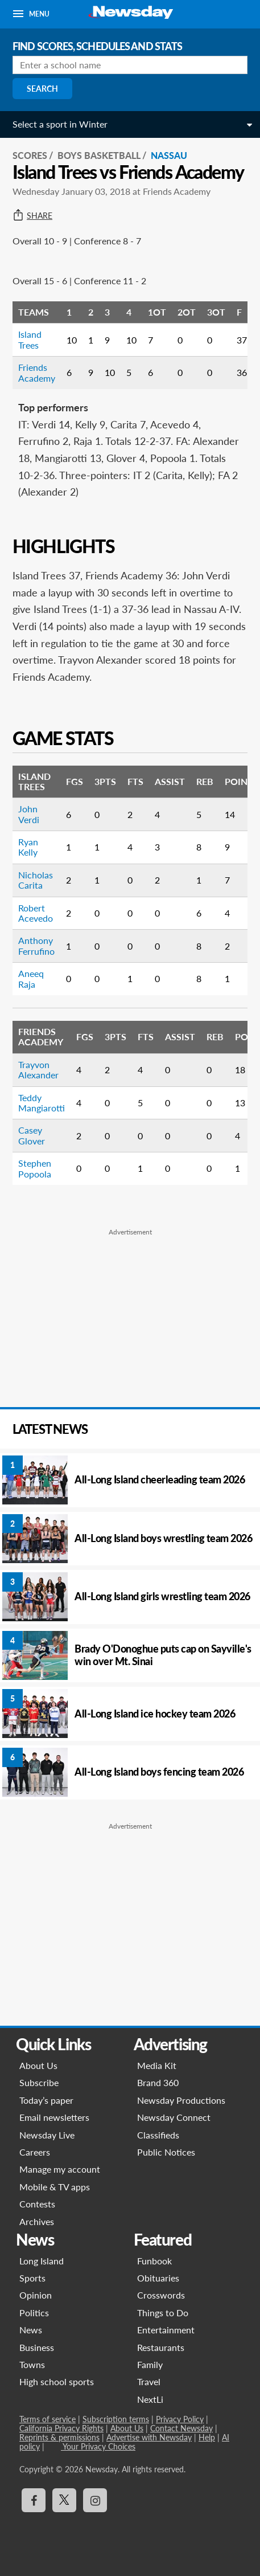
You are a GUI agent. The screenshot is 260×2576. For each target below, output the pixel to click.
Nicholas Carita (35, 879)
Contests (37, 2203)
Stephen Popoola (34, 1168)
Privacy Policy (180, 2419)
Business (36, 2347)
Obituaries (158, 2277)
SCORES (30, 155)
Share (32, 215)
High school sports (56, 2381)
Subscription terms (115, 2419)
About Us (38, 2065)
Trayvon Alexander (38, 1069)
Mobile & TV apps (54, 2186)
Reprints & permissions (59, 2437)
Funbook (154, 2260)
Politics (34, 2312)
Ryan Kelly (28, 846)
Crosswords (161, 2294)
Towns (32, 2364)
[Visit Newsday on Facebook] (34, 2500)
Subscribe (39, 2082)
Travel (148, 2381)
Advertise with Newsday (149, 2437)
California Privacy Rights (61, 2428)
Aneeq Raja (31, 978)
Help (207, 2437)
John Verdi (28, 813)
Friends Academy (36, 372)
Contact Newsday (181, 2428)
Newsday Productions (181, 2100)
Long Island (41, 2260)
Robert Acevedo (35, 912)
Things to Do (162, 2312)
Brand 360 (158, 2082)
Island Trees (30, 339)
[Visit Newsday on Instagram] (95, 2500)
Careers (34, 2151)
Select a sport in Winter (60, 123)
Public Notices (166, 2151)
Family (150, 2364)
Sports (32, 2277)
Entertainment (166, 2329)
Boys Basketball (99, 155)
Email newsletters (54, 2117)
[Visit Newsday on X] (64, 2500)
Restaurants (160, 2347)
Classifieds (158, 2134)
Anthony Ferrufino (36, 945)
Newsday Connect (174, 2117)
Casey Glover (31, 1135)
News (30, 2329)
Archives (36, 2221)
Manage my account (59, 2169)
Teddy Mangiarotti (41, 1102)
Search (42, 88)
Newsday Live (47, 2134)
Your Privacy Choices (98, 2446)
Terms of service (47, 2419)
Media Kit (156, 2065)
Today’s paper (46, 2100)
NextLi (150, 2399)
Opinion (35, 2294)
